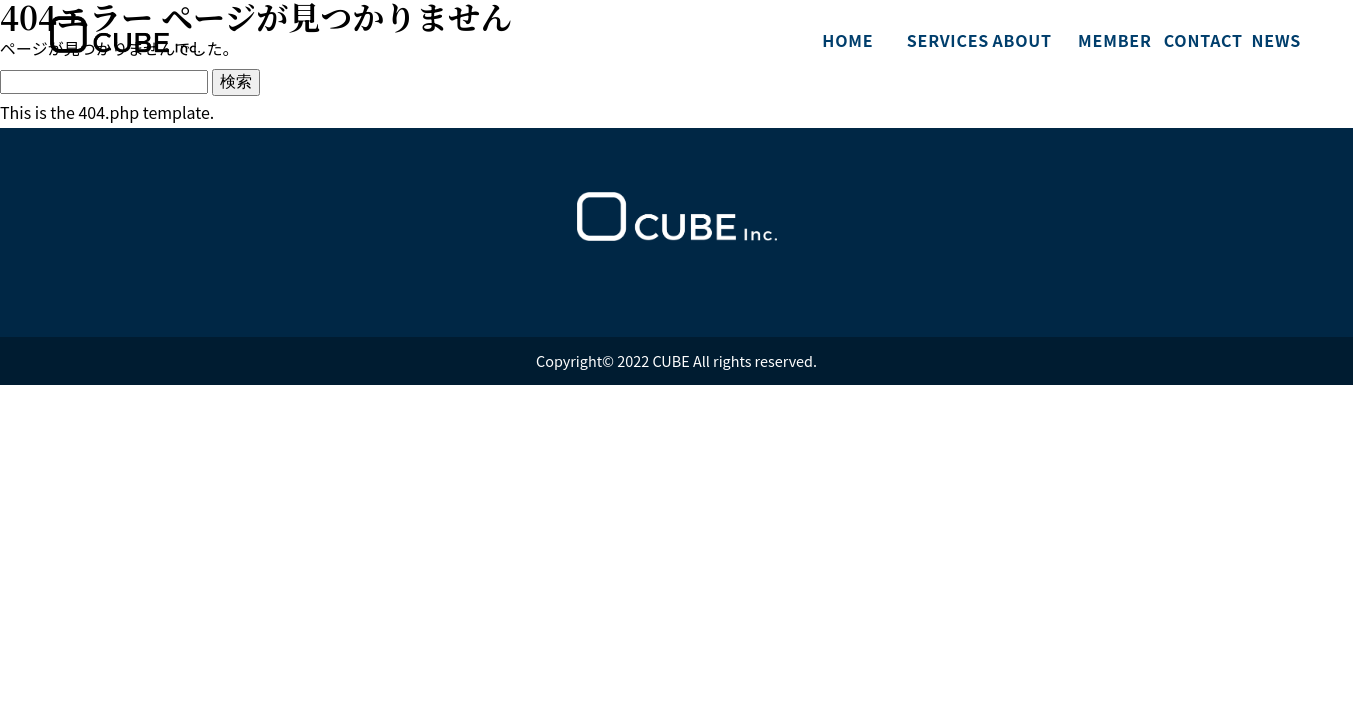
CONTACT (1199, 40)
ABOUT (1021, 40)
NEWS (1277, 40)
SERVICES (942, 40)
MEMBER (1113, 40)
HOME (847, 40)
